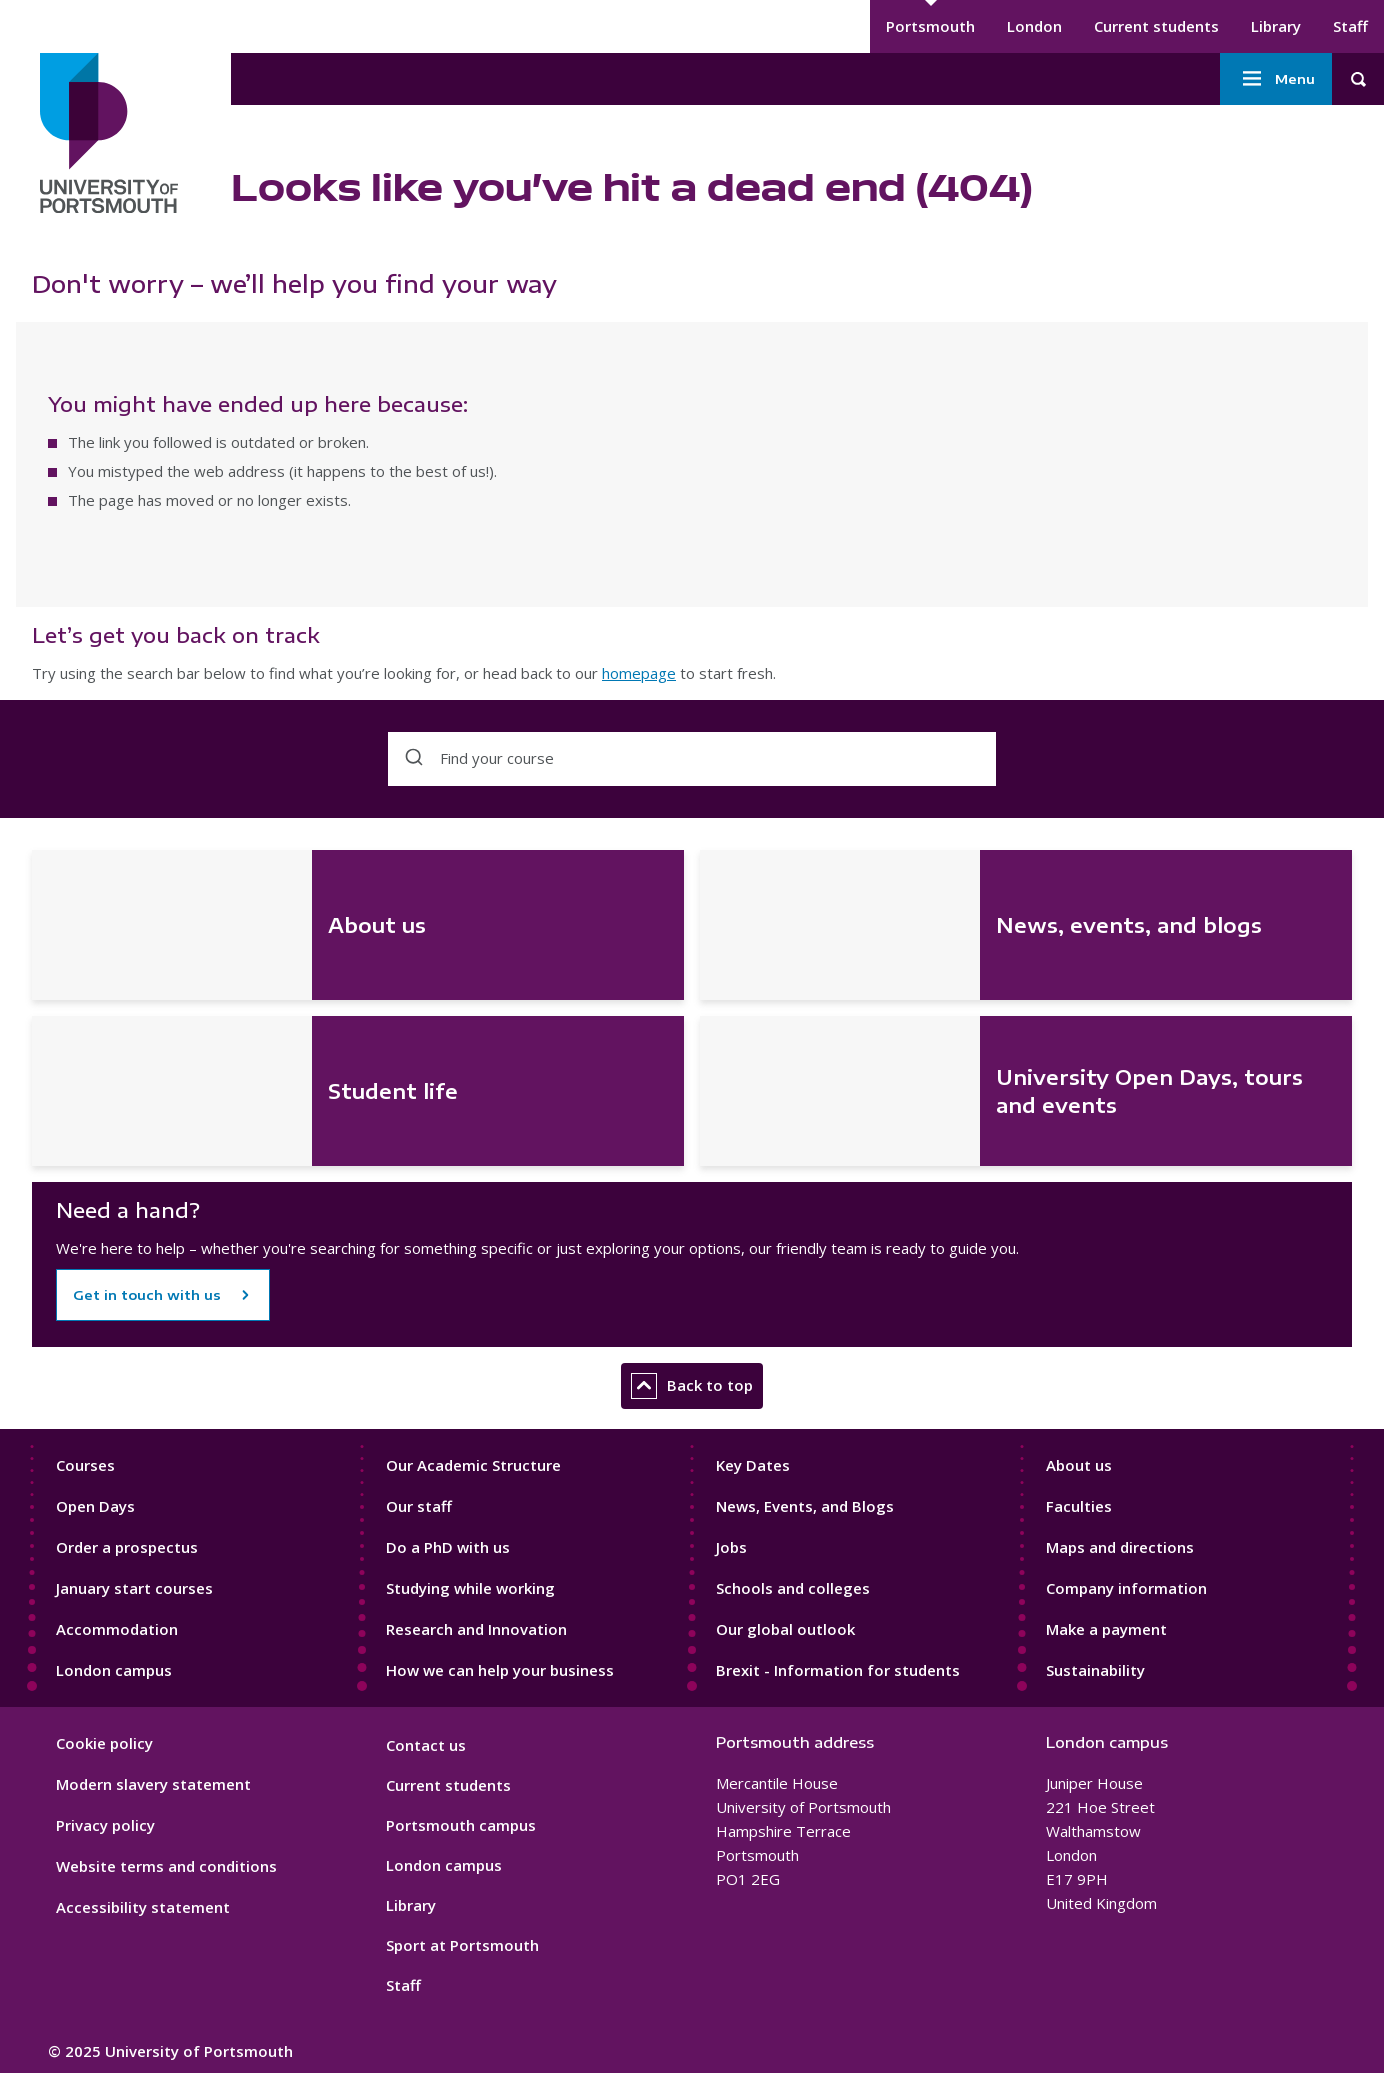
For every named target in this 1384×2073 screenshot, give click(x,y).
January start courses (134, 1588)
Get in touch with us (147, 1295)
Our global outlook (785, 1629)
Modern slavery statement (153, 1784)
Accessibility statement (143, 1907)
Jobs (731, 1547)
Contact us (426, 1745)
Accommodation (117, 1629)
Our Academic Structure (473, 1465)
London (1034, 26)
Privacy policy (105, 1825)
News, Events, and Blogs (805, 1506)
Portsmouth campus (461, 1825)
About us (1079, 1465)
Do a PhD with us (448, 1547)
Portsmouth (930, 26)
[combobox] (692, 759)
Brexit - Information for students (838, 1670)
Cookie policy (104, 1743)
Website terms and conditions (166, 1866)
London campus (114, 1670)
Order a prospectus (127, 1547)
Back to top (692, 1386)
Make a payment (1106, 1629)
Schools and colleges (793, 1588)
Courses (85, 1465)
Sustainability (1095, 1670)
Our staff (419, 1506)
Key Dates (753, 1465)
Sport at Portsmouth (462, 1945)
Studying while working (470, 1588)
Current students (1156, 26)
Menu (1276, 79)
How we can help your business (500, 1670)
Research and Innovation (476, 1629)
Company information (1126, 1588)
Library (1276, 26)
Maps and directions (1120, 1547)
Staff (1350, 26)
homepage (639, 673)
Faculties (1079, 1506)
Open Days (95, 1506)
